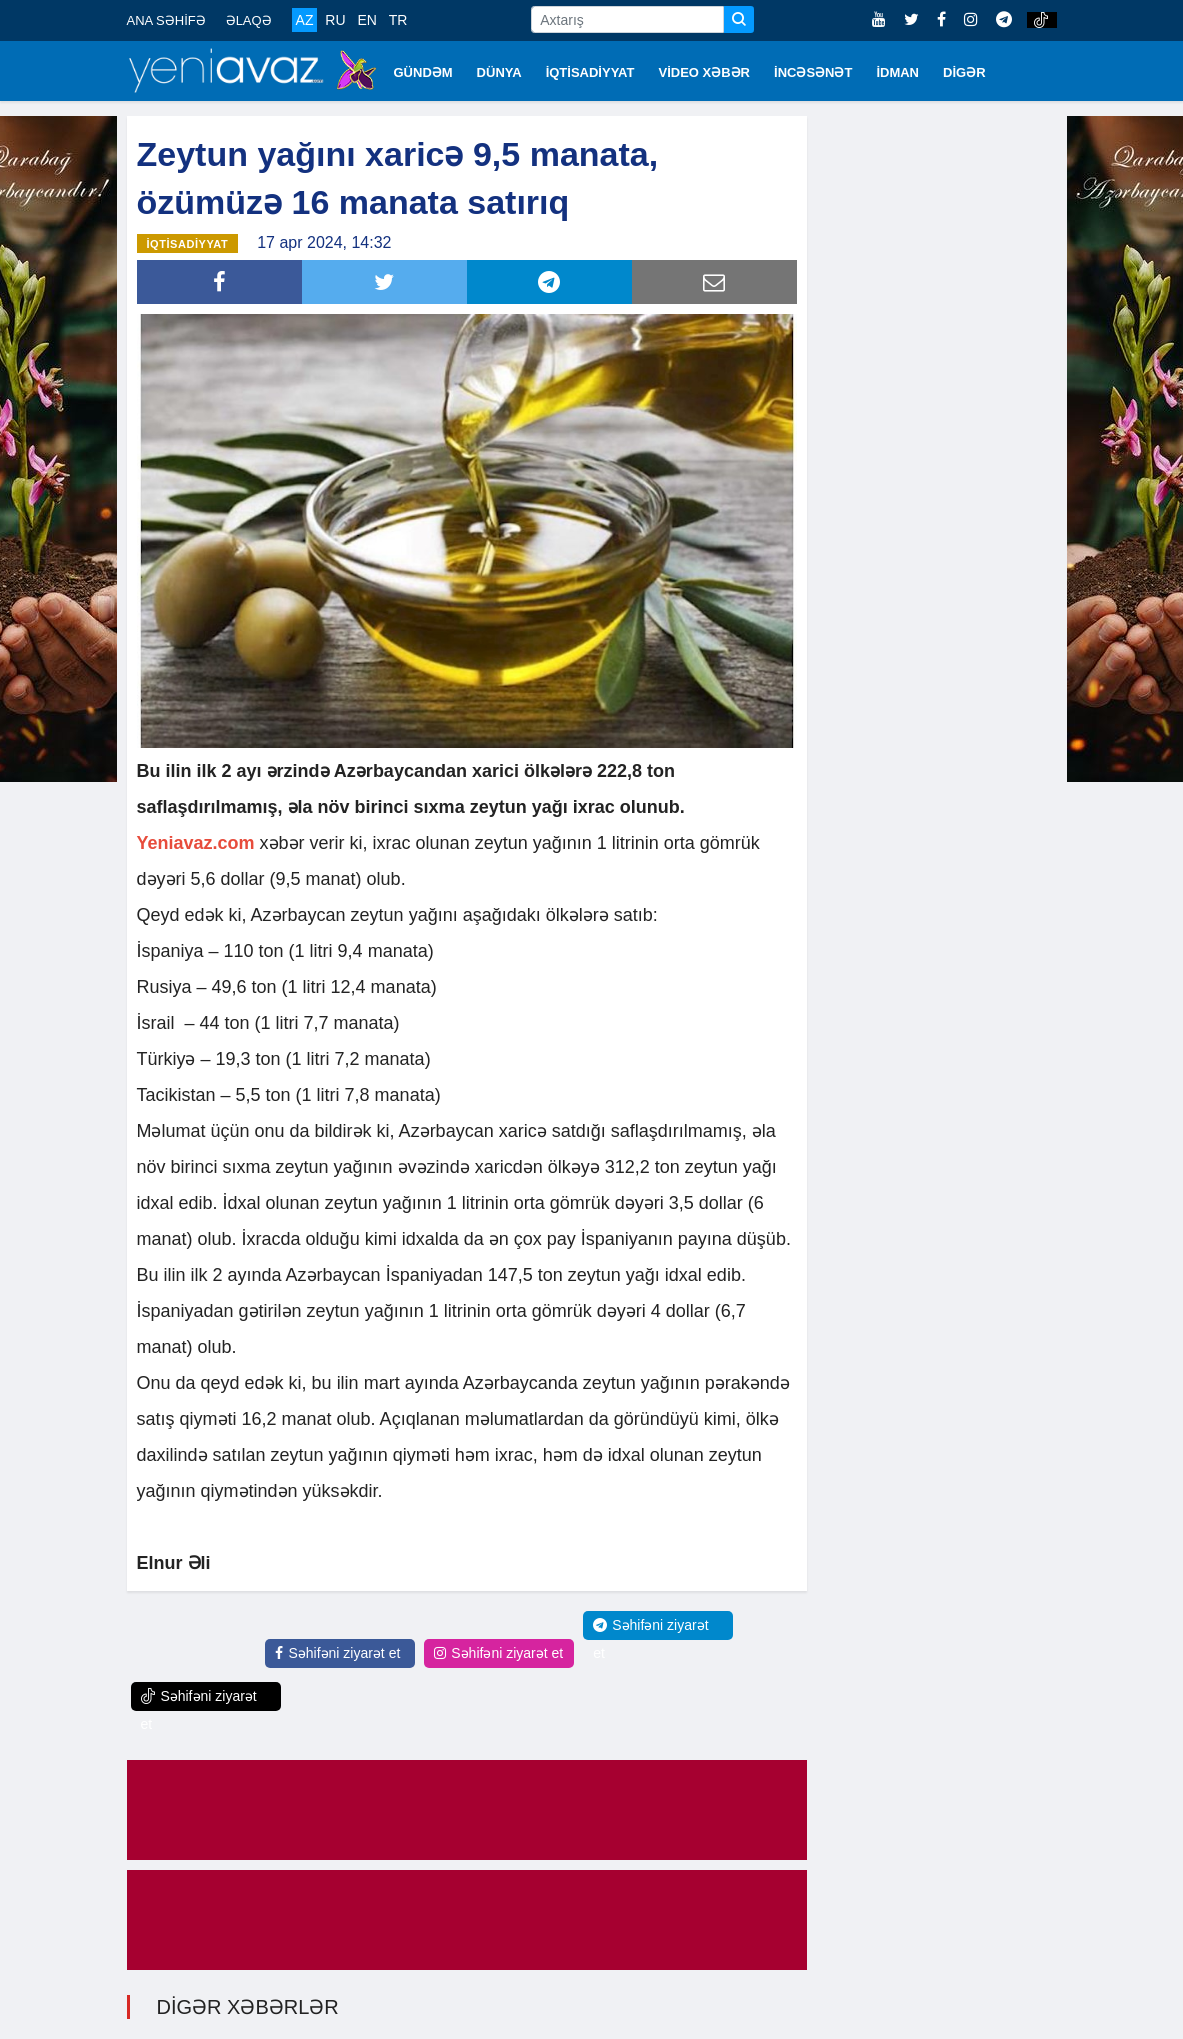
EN (366, 20)
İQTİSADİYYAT (590, 72)
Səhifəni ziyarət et (337, 1653)
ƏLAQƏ (249, 20)
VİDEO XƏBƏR (705, 72)
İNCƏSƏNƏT (813, 72)
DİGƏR (964, 72)
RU (335, 20)
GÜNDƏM (423, 72)
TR (398, 20)
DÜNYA (499, 72)
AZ (305, 20)
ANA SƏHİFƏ (166, 20)
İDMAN (897, 72)
